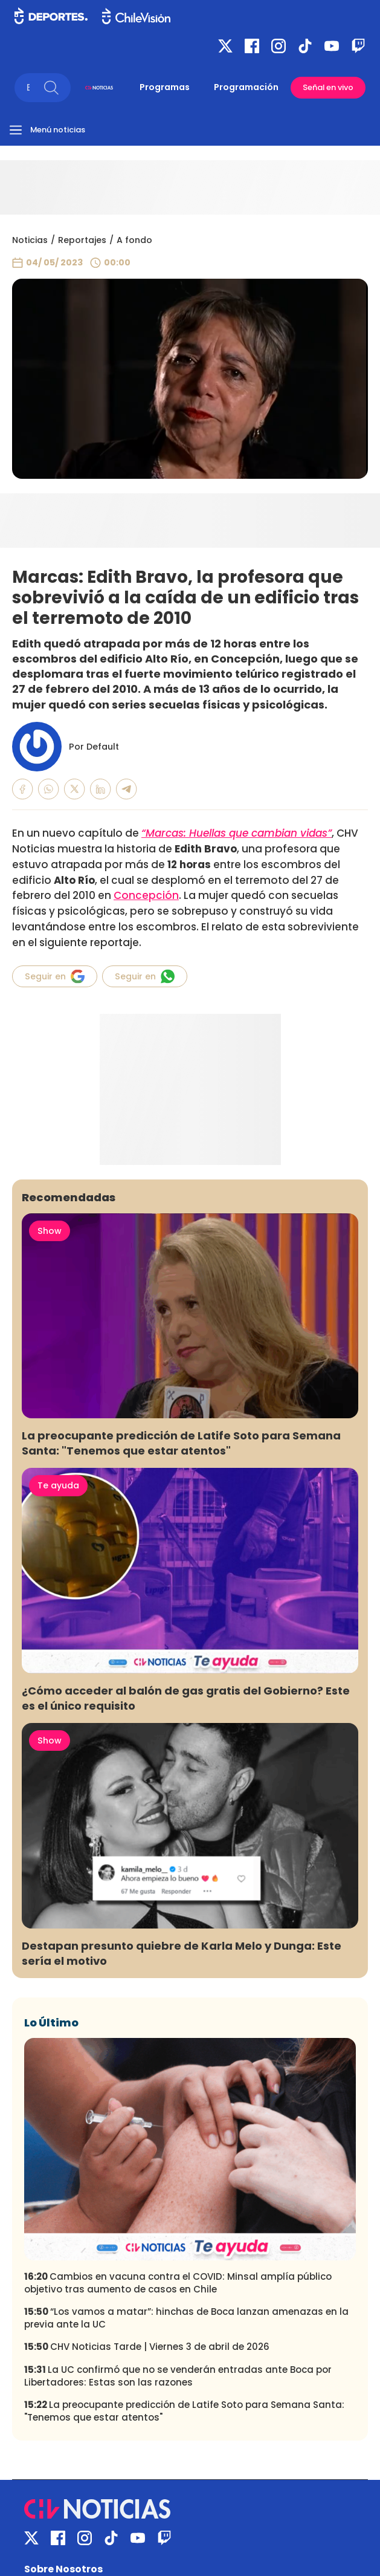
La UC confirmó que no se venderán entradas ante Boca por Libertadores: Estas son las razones (178, 2376)
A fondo (134, 240)
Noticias (30, 240)
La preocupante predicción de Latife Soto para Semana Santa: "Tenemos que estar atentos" (181, 1443)
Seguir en (55, 976)
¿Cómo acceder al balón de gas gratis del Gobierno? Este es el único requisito (186, 1698)
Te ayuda (58, 1485)
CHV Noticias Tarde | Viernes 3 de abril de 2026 (146, 2346)
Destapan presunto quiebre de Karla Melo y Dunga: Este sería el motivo (181, 1953)
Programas (165, 87)
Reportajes (82, 240)
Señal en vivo (328, 87)
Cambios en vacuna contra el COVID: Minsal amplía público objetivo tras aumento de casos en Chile (178, 2282)
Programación (246, 87)
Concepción (146, 895)
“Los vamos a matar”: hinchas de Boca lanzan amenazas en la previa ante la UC (186, 2318)
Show (49, 1231)
